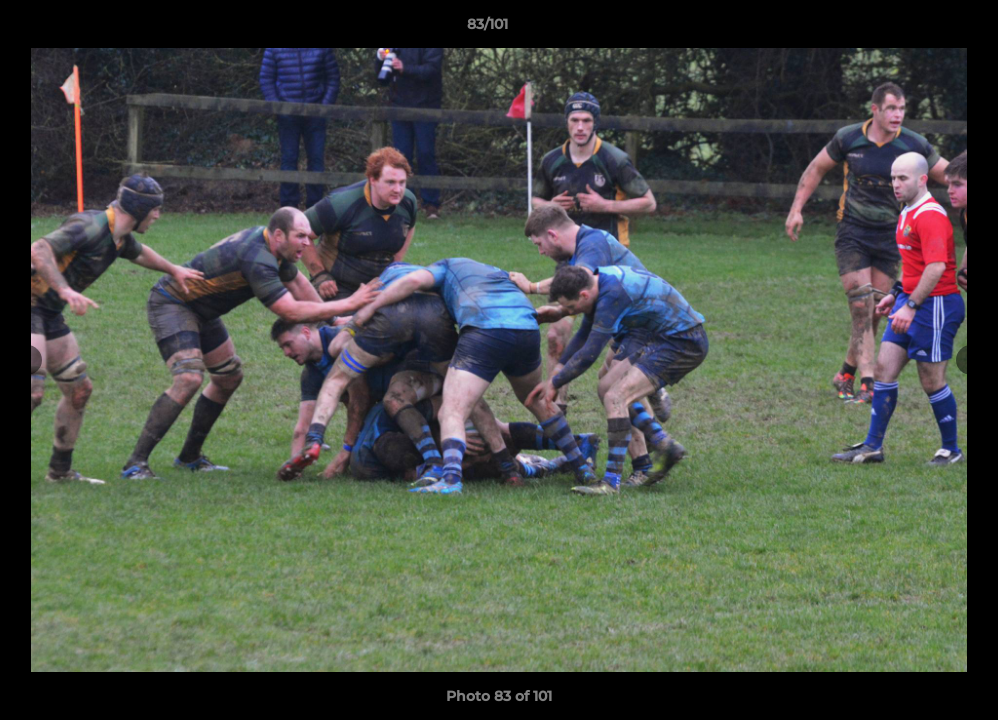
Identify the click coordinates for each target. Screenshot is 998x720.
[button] (914, 29)
